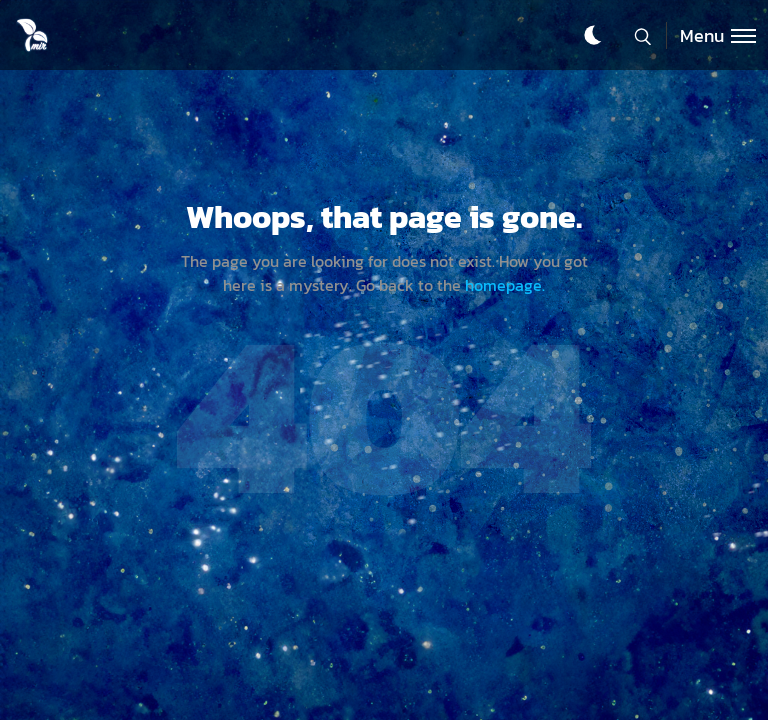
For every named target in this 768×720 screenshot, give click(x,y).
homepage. (505, 285)
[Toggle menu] (711, 35)
